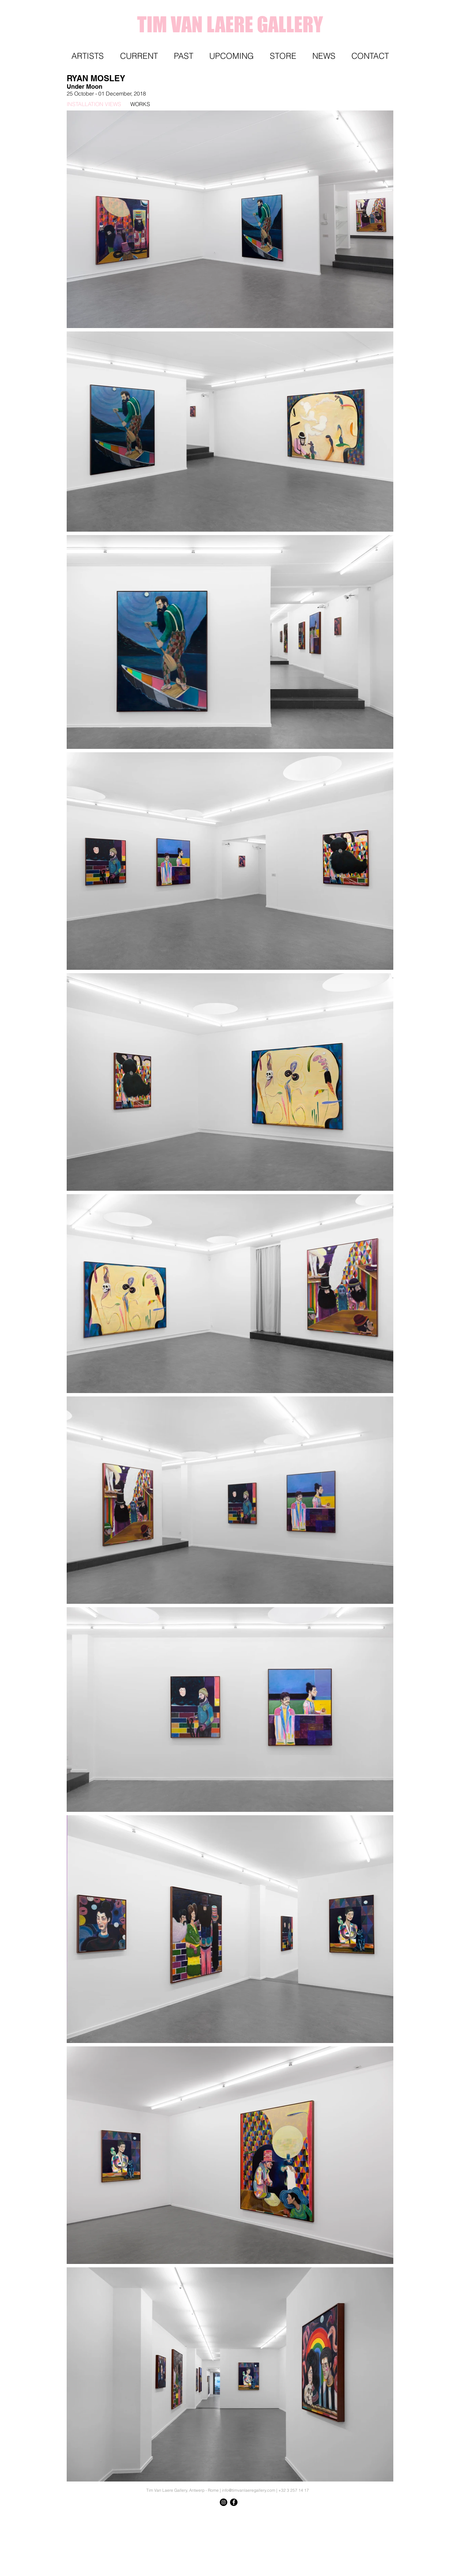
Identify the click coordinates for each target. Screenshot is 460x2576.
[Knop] (378, 2514)
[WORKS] (176, 104)
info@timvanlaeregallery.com (248, 2490)
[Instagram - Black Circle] (223, 2502)
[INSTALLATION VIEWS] (99, 104)
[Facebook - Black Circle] (233, 2502)
